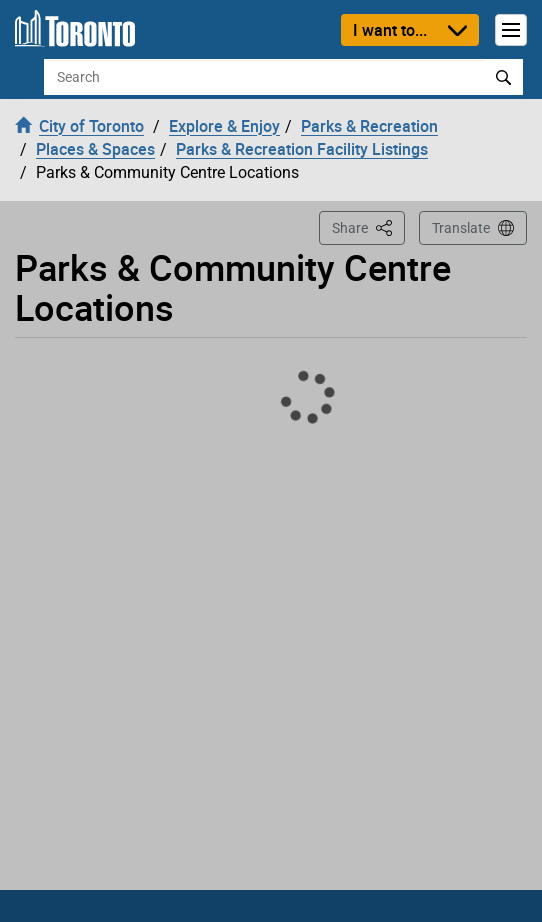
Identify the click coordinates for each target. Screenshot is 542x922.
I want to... (390, 30)
